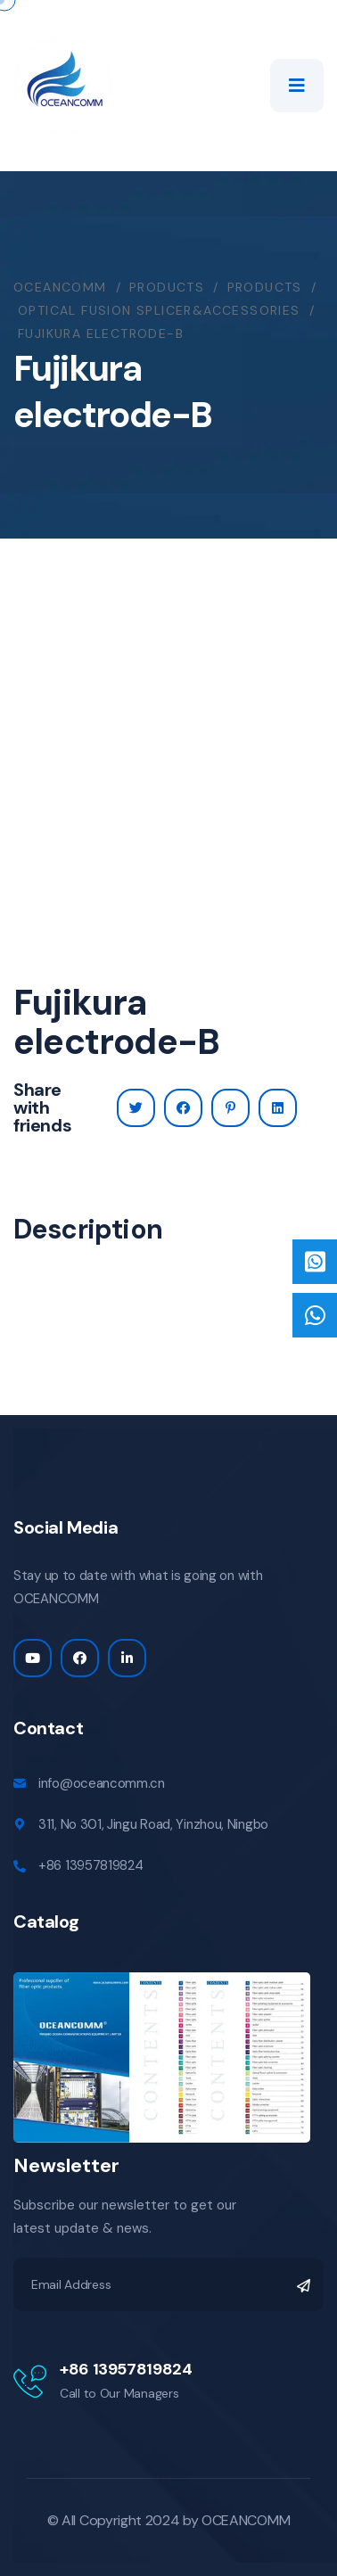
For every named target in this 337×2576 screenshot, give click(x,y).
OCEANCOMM (245, 2520)
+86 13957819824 (91, 1865)
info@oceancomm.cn (101, 1783)
